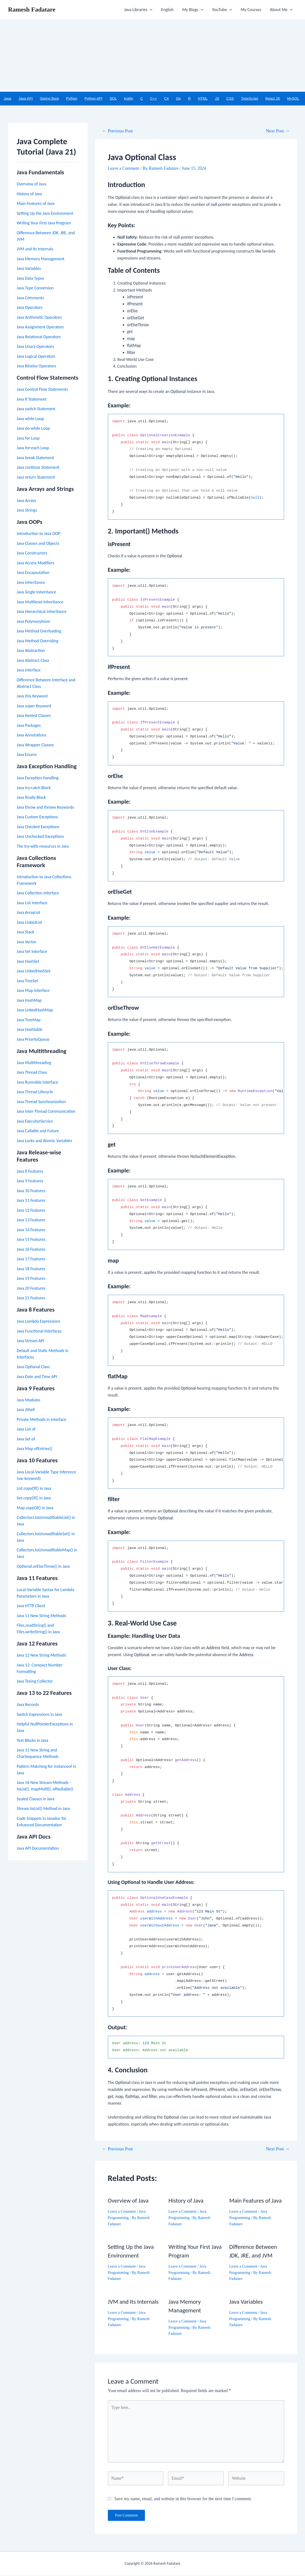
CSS (230, 98)
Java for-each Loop (33, 447)
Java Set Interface (32, 951)
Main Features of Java (36, 203)
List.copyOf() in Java (34, 1488)
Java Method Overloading (39, 631)
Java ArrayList (28, 912)
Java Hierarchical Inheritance (42, 611)
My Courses (251, 9)
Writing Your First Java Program (44, 223)
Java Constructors (32, 553)
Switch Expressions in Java (40, 1714)
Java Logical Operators (36, 356)
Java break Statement (35, 457)
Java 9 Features (30, 1181)
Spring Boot (49, 98)
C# (166, 98)
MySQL (293, 98)
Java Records (28, 1704)
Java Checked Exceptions (38, 826)
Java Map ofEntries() (35, 1448)
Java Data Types (30, 278)
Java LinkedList (29, 922)
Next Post (278, 131)
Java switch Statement (36, 408)
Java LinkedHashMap (35, 1010)
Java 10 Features (31, 1190)
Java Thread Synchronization (41, 1101)
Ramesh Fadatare (32, 9)
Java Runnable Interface (37, 1082)
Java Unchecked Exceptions (41, 836)
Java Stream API (31, 1340)
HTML (203, 98)
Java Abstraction (31, 650)
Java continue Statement (38, 467)
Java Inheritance (31, 582)
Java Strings (27, 510)
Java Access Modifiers (36, 563)
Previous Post (117, 131)
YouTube (222, 9)
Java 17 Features (31, 1259)
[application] (150, 9)
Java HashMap (29, 1000)
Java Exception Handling (38, 778)
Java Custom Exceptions (37, 817)
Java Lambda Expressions (39, 1321)
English (168, 9)
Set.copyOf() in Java (34, 1498)
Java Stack (25, 932)
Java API (26, 98)
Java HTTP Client (31, 1605)
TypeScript (249, 98)
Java (7, 98)
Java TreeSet (27, 980)
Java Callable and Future (38, 1130)
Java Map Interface (33, 990)
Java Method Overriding (38, 641)
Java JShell (26, 1409)
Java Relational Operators (39, 336)
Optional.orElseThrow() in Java (43, 1566)
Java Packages (29, 725)
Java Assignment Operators (40, 327)
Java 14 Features (31, 1229)
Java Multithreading (34, 1062)
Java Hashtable (30, 1029)
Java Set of (26, 1439)
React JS (272, 98)
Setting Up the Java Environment (45, 213)
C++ (153, 98)
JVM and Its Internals (35, 249)
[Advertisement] (152, 55)
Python (71, 98)
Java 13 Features (31, 1220)
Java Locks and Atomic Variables (45, 1140)
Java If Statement (32, 399)
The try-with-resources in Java (43, 846)
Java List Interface (32, 902)
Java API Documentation (38, 1848)
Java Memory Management (41, 258)
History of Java (29, 193)
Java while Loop (30, 418)
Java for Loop (28, 438)
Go (178, 98)
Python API (93, 98)
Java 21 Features (31, 1298)
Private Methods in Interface (42, 1419)
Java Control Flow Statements (43, 389)
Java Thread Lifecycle (35, 1091)
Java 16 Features (31, 1249)
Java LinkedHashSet (34, 971)
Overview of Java (31, 184)
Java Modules (29, 1400)
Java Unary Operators (35, 346)
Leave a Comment (124, 168)
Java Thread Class (32, 1072)
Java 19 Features (31, 1278)
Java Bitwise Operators (37, 366)
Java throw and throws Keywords (46, 807)
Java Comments (30, 297)
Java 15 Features (31, 1239)
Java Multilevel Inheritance (40, 602)
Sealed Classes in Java (36, 1799)
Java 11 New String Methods (42, 1615)
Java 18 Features (31, 1268)
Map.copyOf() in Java (35, 1507)
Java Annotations (32, 735)
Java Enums (27, 754)
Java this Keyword (32, 696)
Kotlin (128, 98)
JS (217, 98)
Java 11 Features (31, 1200)
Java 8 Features (30, 1171)
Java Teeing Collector (35, 1681)
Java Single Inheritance (37, 592)
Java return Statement (36, 477)
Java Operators (30, 307)
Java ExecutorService (35, 1121)
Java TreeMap (29, 1019)
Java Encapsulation (33, 572)
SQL (113, 98)
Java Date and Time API (37, 1376)
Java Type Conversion (35, 288)
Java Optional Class (33, 1366)
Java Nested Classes (34, 715)
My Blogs (192, 9)
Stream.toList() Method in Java (43, 1808)
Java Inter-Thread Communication (46, 1111)
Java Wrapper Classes (35, 745)
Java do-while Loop (33, 428)
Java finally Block (31, 797)
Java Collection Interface (38, 893)
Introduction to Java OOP (39, 533)
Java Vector (27, 941)
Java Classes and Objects (38, 543)
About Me (281, 9)
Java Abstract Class (33, 660)
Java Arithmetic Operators (39, 317)
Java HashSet (28, 961)
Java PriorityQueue (33, 1039)
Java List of (26, 1429)
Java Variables (29, 268)
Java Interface (29, 670)
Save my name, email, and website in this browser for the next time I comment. (183, 2499)
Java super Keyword (34, 706)
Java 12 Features (31, 1210)
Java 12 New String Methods (42, 1655)
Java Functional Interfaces (39, 1331)
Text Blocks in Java (33, 1740)
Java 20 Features (31, 1288)
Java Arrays (26, 500)
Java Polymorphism (34, 621)
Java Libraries (138, 9)
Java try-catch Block (34, 787)
